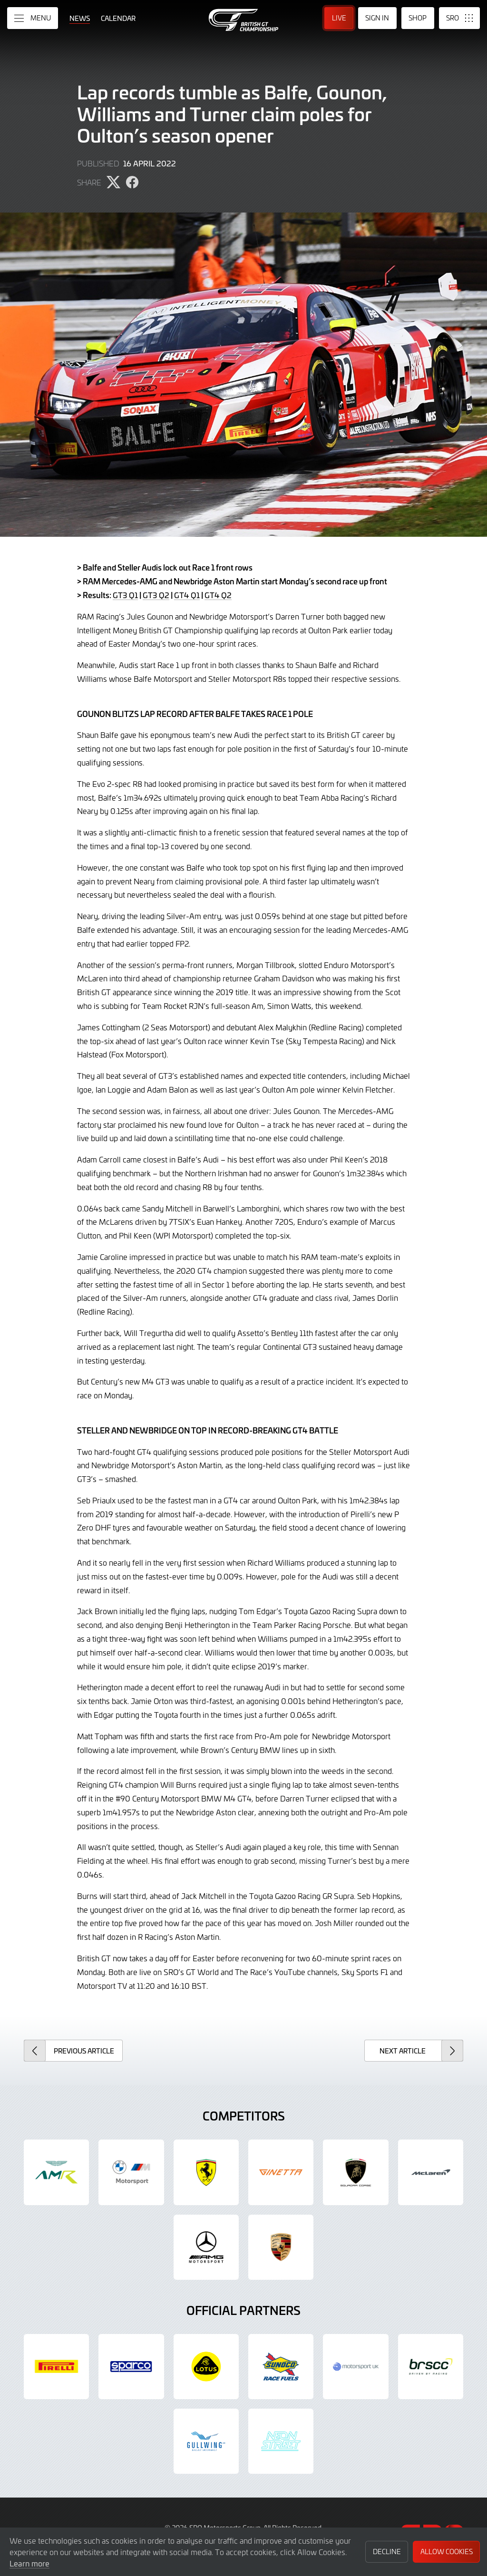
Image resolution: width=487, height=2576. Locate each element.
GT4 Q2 (218, 595)
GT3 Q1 (125, 595)
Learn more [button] (29, 2563)
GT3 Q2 (156, 595)
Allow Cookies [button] (446, 2551)
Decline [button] (387, 2551)
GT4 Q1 (187, 595)
